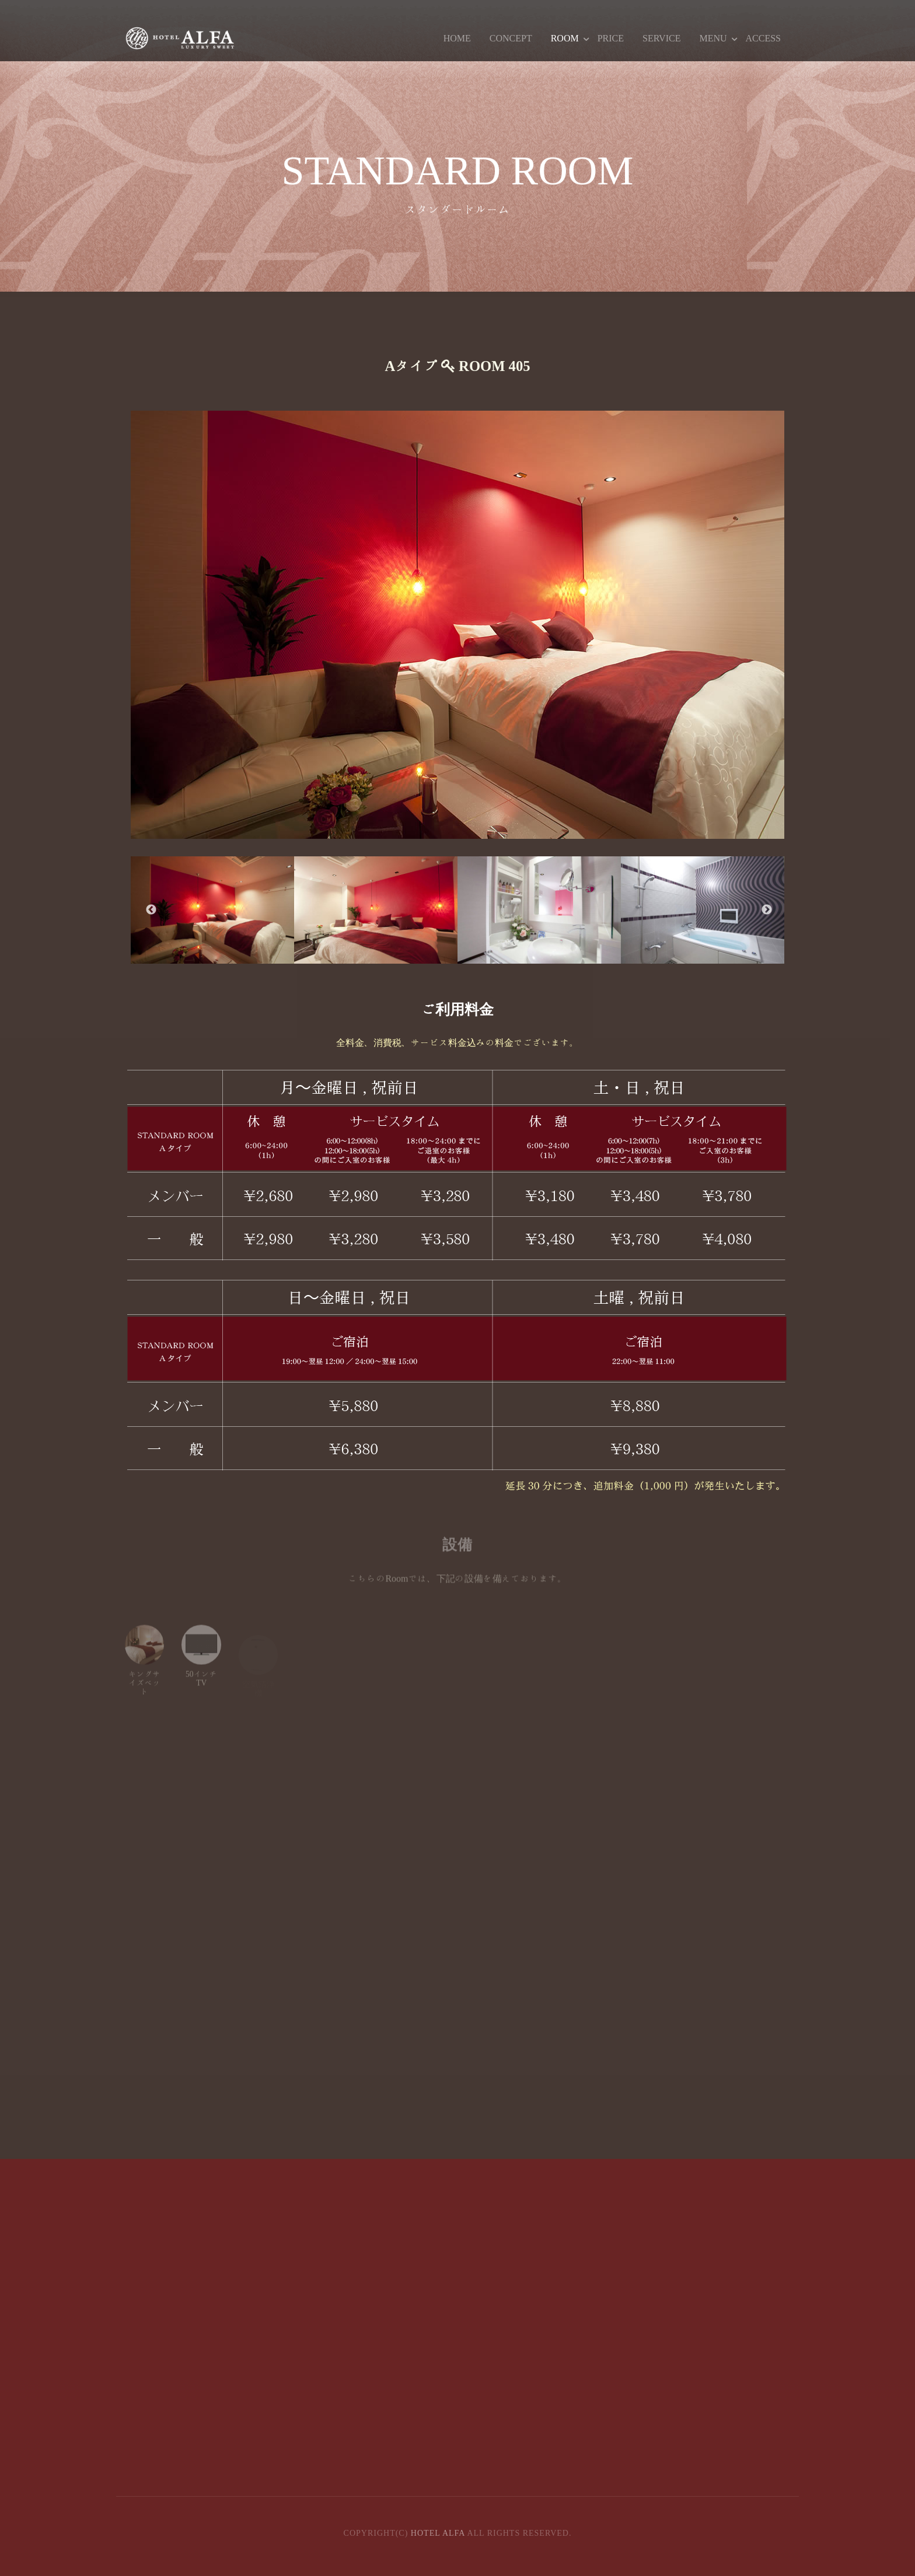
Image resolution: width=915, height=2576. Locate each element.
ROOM (565, 38)
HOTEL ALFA (438, 2533)
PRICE (611, 38)
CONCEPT (511, 38)
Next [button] (767, 910)
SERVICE (661, 38)
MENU (713, 38)
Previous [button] (151, 910)
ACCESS (763, 38)
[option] (457, 625)
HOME (457, 38)
